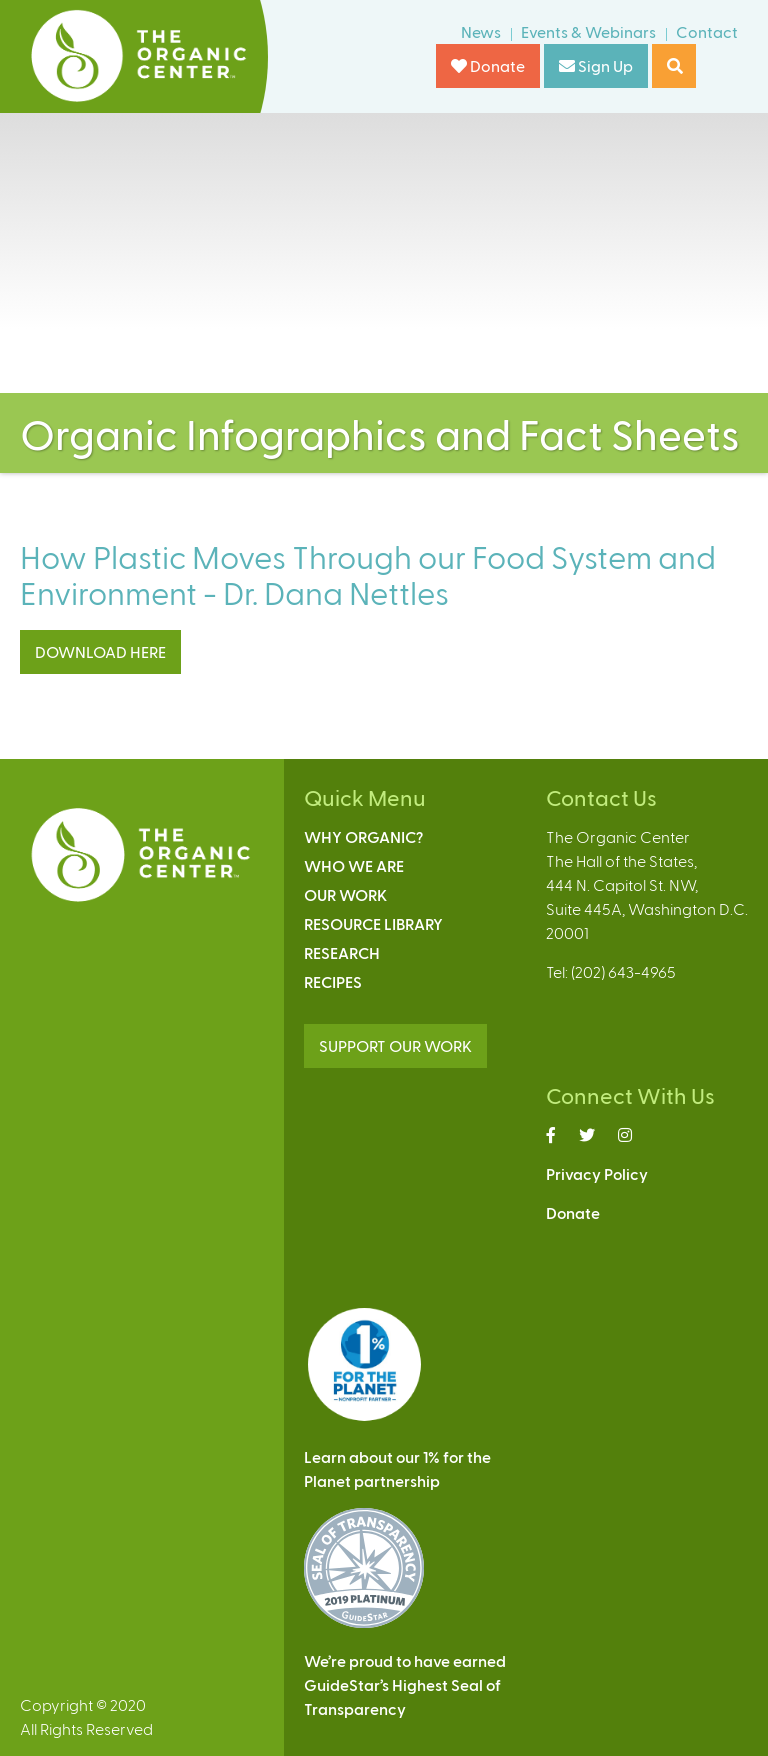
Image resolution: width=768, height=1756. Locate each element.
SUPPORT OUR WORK (395, 1045)
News (481, 31)
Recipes (333, 981)
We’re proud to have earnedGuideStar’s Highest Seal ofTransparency (405, 1684)
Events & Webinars (588, 31)
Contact (707, 31)
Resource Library (373, 923)
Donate (488, 65)
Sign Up (596, 65)
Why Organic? (363, 836)
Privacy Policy (597, 1173)
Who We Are (354, 865)
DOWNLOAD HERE (100, 651)
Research (342, 952)
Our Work (345, 894)
